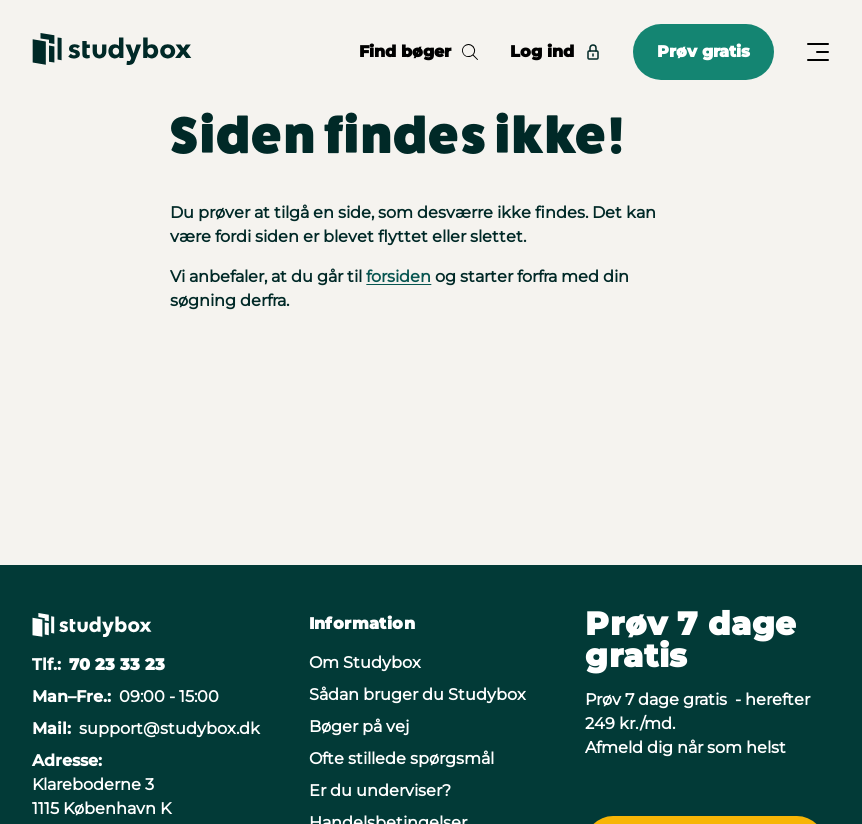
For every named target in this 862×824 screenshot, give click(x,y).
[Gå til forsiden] (112, 52)
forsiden (398, 276)
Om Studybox (365, 662)
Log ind (555, 51)
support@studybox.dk (169, 728)
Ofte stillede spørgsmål (401, 758)
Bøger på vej (359, 726)
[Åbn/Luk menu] (818, 52)
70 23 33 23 (117, 664)
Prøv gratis (703, 51)
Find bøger (418, 51)
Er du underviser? (380, 790)
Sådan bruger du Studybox (417, 694)
